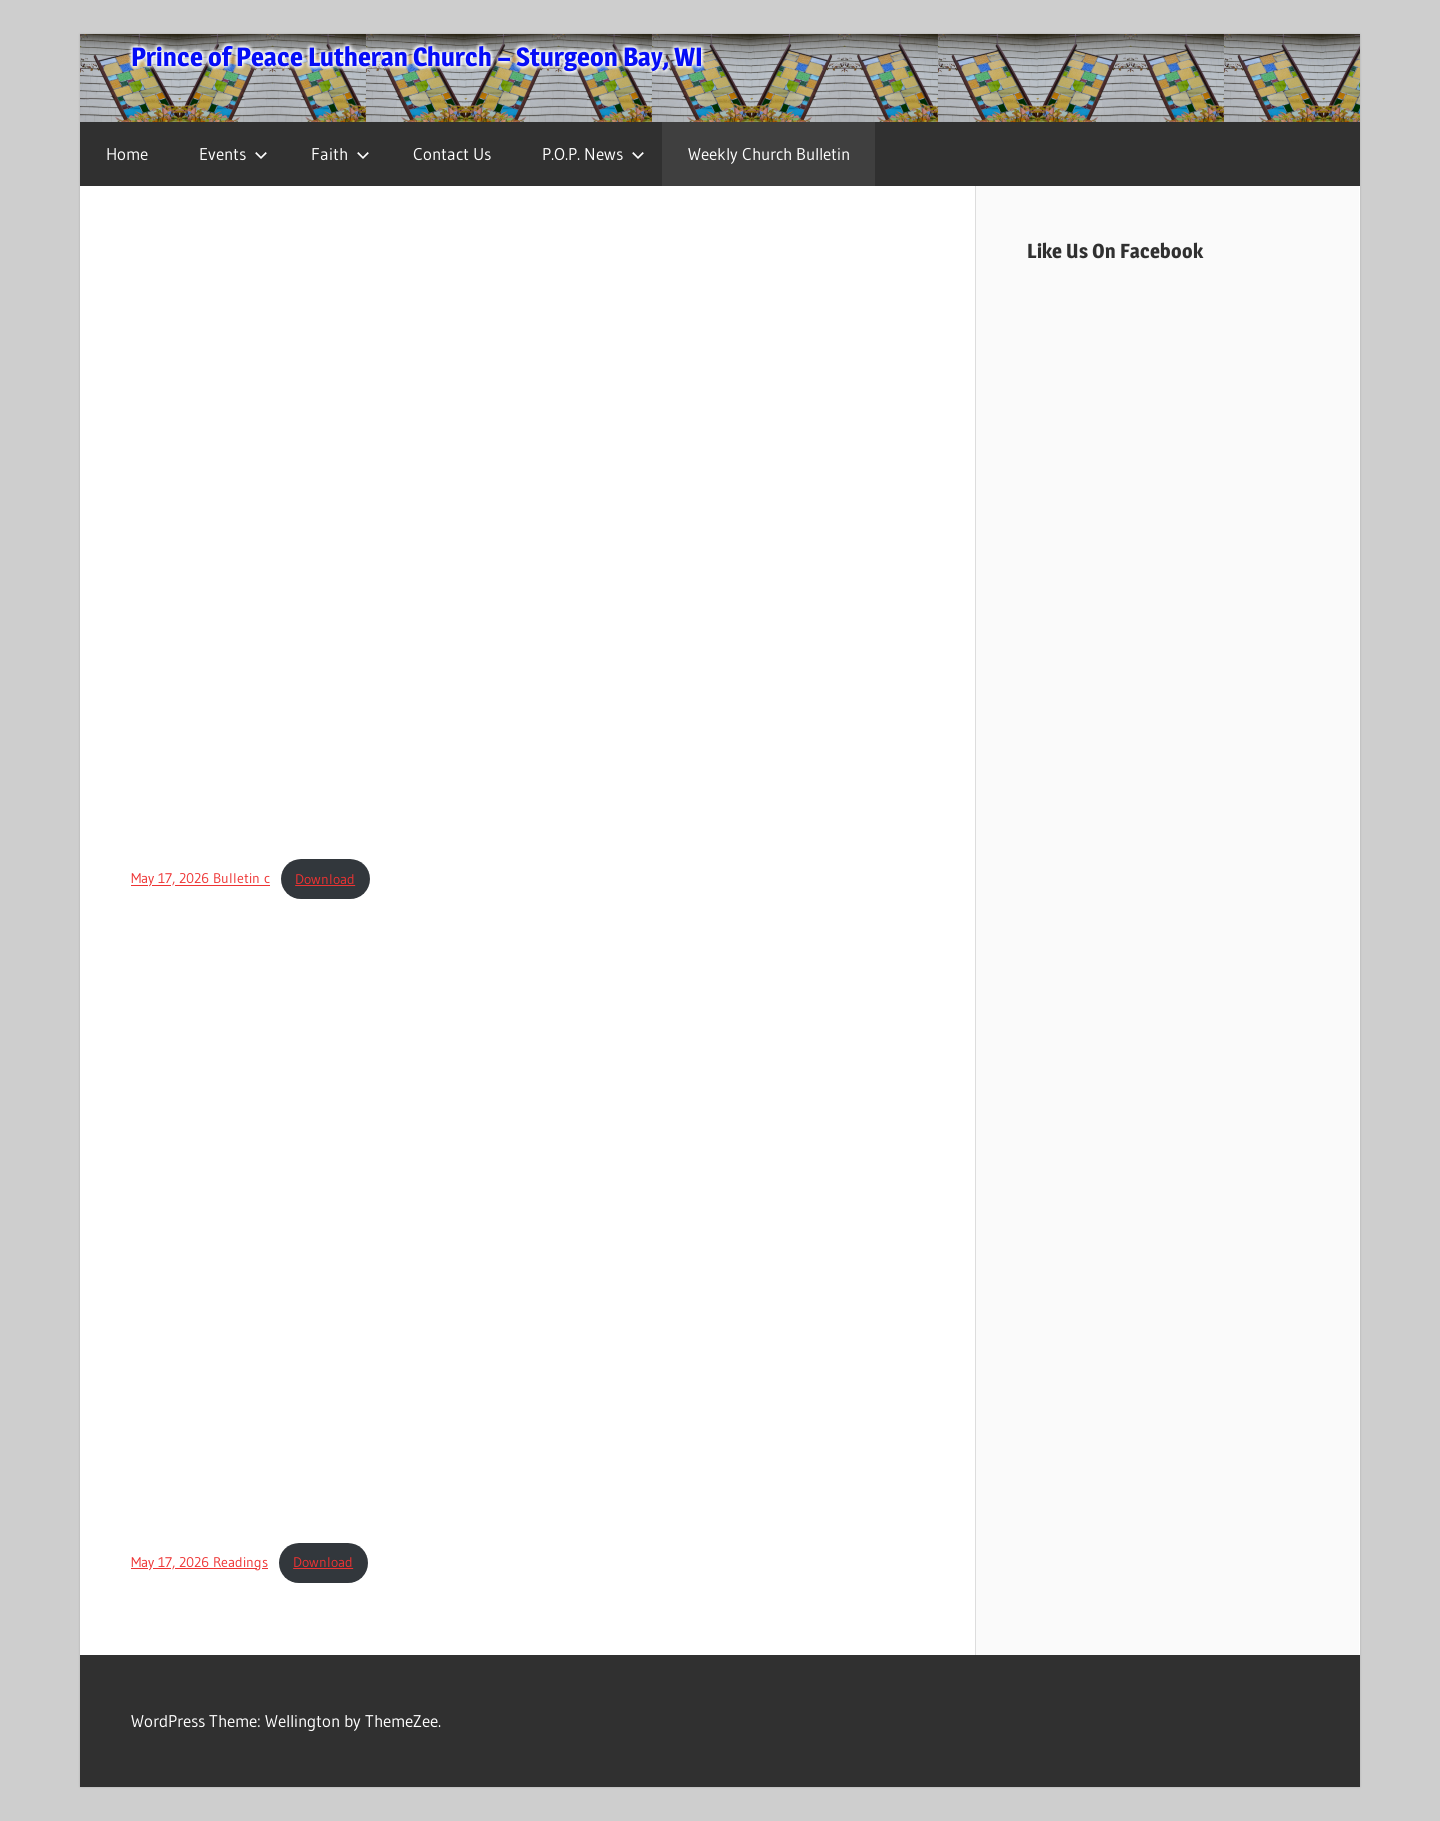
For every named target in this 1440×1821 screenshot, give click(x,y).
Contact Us (452, 153)
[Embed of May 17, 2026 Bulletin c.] (528, 537)
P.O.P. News (593, 153)
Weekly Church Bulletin (769, 153)
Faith (340, 153)
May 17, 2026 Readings (199, 1562)
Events (233, 153)
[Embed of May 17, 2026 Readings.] (528, 1221)
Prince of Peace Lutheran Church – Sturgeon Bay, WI (417, 56)
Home (127, 153)
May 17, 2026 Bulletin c (200, 879)
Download (325, 879)
